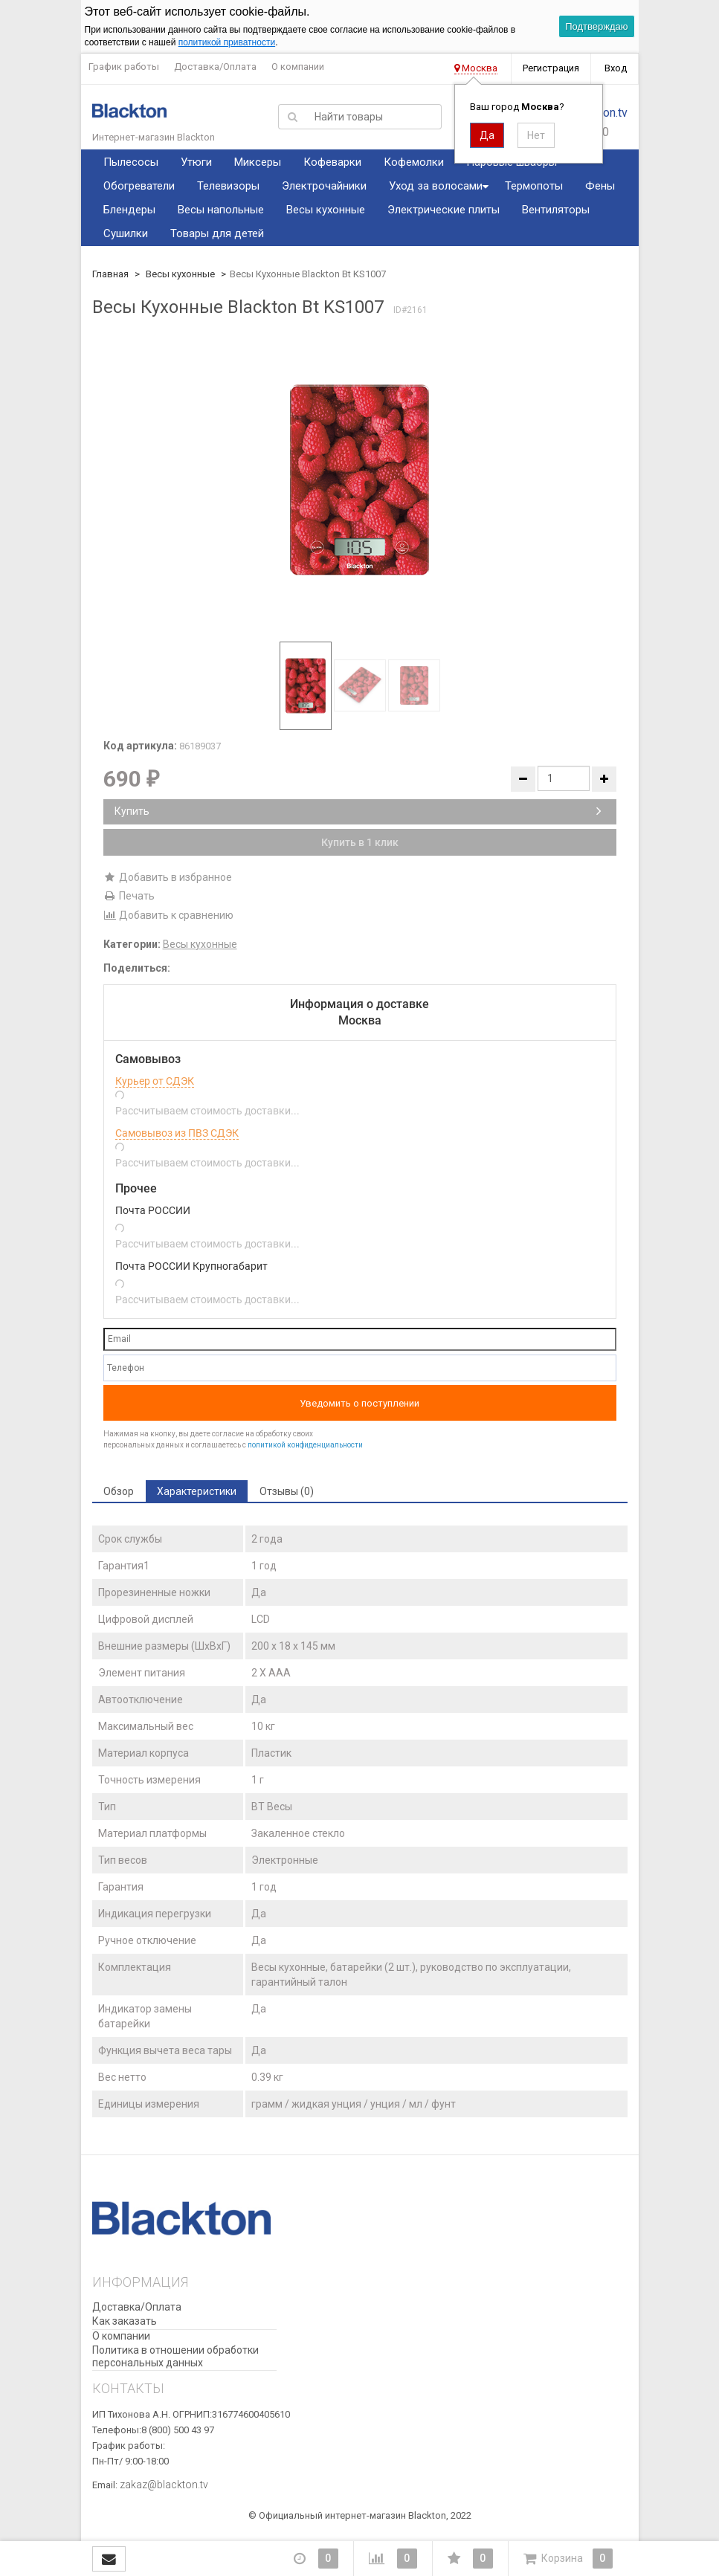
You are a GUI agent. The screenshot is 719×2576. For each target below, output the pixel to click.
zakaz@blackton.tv (164, 2485)
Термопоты (534, 186)
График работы (123, 66)
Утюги (196, 162)
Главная (110, 274)
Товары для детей (217, 233)
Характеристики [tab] (196, 1491)
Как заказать (124, 2321)
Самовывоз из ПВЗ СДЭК (177, 1133)
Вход (615, 68)
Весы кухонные (325, 209)
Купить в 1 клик (360, 842)
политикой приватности (226, 42)
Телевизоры (228, 186)
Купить (358, 811)
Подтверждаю (596, 26)
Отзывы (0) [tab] (286, 1491)
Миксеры (257, 162)
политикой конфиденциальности (305, 1445)
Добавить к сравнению (168, 915)
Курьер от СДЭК (154, 1081)
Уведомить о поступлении (359, 1403)
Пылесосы (130, 162)
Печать (129, 896)
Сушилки (125, 233)
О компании (297, 66)
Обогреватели (139, 186)
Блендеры (129, 209)
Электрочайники (324, 186)
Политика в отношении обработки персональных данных (175, 2356)
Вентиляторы (556, 209)
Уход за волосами (436, 186)
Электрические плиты (443, 209)
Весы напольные (221, 209)
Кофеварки (332, 162)
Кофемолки (414, 162)
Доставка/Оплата (215, 66)
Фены (600, 186)
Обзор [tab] (118, 1491)
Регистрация (551, 68)
